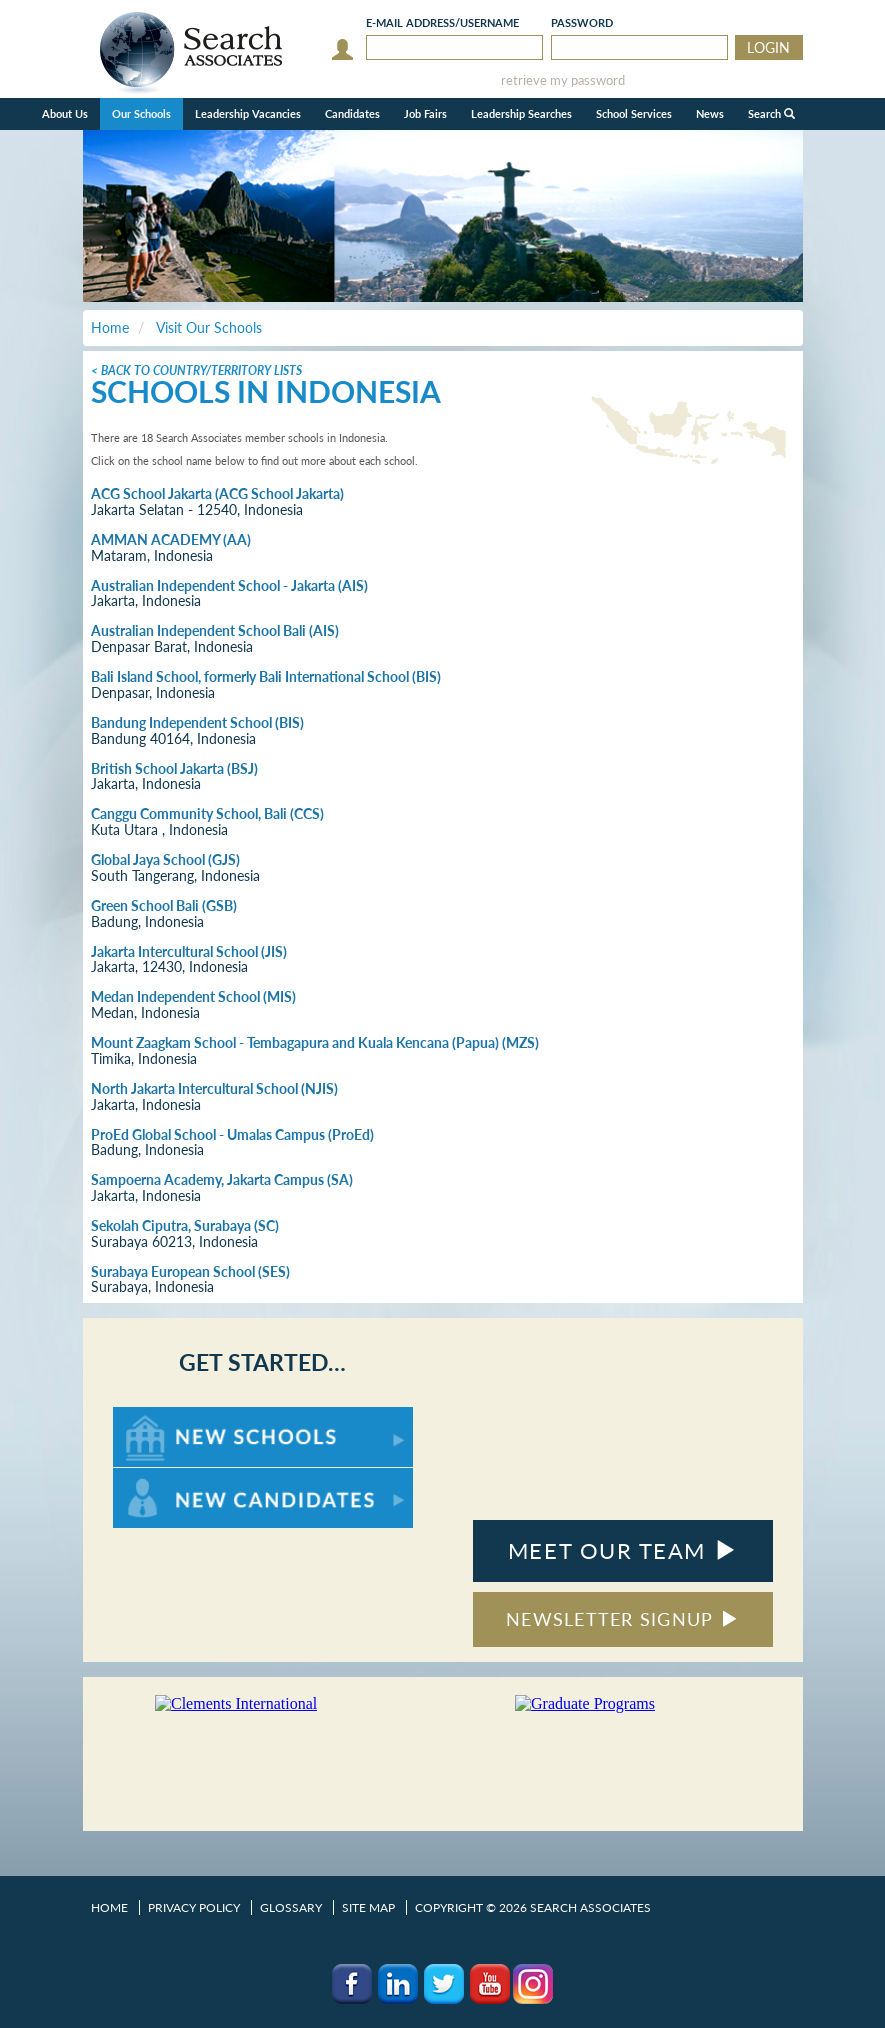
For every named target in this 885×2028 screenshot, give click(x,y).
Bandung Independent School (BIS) (197, 722)
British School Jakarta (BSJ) (174, 768)
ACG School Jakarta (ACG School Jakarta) (217, 493)
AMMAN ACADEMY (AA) (171, 539)
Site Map (368, 1907)
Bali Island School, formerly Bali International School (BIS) (266, 676)
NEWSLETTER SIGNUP (622, 1619)
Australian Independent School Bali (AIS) (215, 630)
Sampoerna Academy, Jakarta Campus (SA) (222, 1179)
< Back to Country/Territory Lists (196, 370)
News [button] (710, 113)
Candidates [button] (352, 113)
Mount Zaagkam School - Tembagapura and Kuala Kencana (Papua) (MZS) (315, 1042)
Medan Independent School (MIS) (193, 996)
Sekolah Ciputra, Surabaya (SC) (185, 1225)
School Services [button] (634, 113)
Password (582, 22)
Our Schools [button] (141, 113)
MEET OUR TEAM (622, 1550)
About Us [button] (65, 113)
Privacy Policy (194, 1907)
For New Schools (165, 1416)
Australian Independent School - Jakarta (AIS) (229, 585)
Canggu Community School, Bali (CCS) (207, 813)
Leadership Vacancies (248, 113)
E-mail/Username (442, 22)
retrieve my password (563, 80)
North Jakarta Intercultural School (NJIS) (214, 1088)
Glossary (291, 1907)
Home (109, 1907)
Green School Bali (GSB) (164, 905)
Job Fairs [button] (425, 113)
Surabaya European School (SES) (190, 1271)
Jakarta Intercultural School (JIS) (189, 951)
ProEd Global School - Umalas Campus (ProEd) (232, 1134)
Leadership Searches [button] (521, 113)
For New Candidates (175, 1477)
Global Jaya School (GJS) (165, 859)
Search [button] (771, 113)
